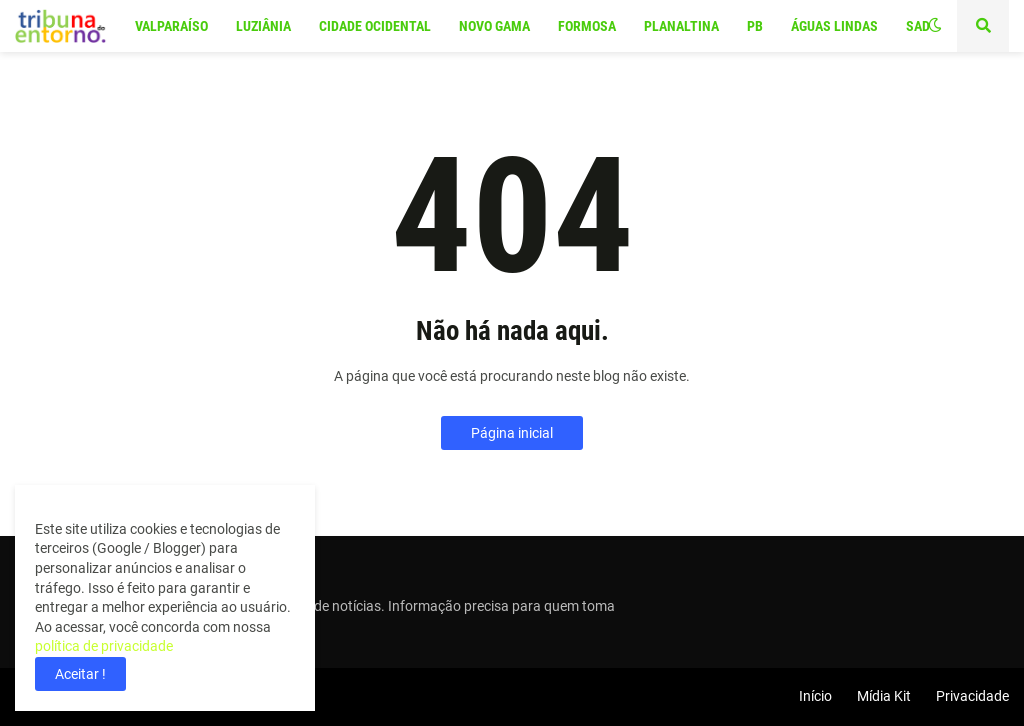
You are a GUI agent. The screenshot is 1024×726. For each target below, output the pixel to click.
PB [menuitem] (755, 26)
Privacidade (972, 696)
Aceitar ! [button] (80, 674)
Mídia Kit (884, 696)
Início (815, 696)
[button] (935, 26)
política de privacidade (104, 646)
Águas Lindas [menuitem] (834, 26)
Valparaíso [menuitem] (171, 26)
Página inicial (512, 433)
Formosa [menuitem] (587, 26)
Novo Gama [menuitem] (494, 26)
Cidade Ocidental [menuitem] (375, 26)
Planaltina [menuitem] (681, 26)
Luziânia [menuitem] (263, 26)
